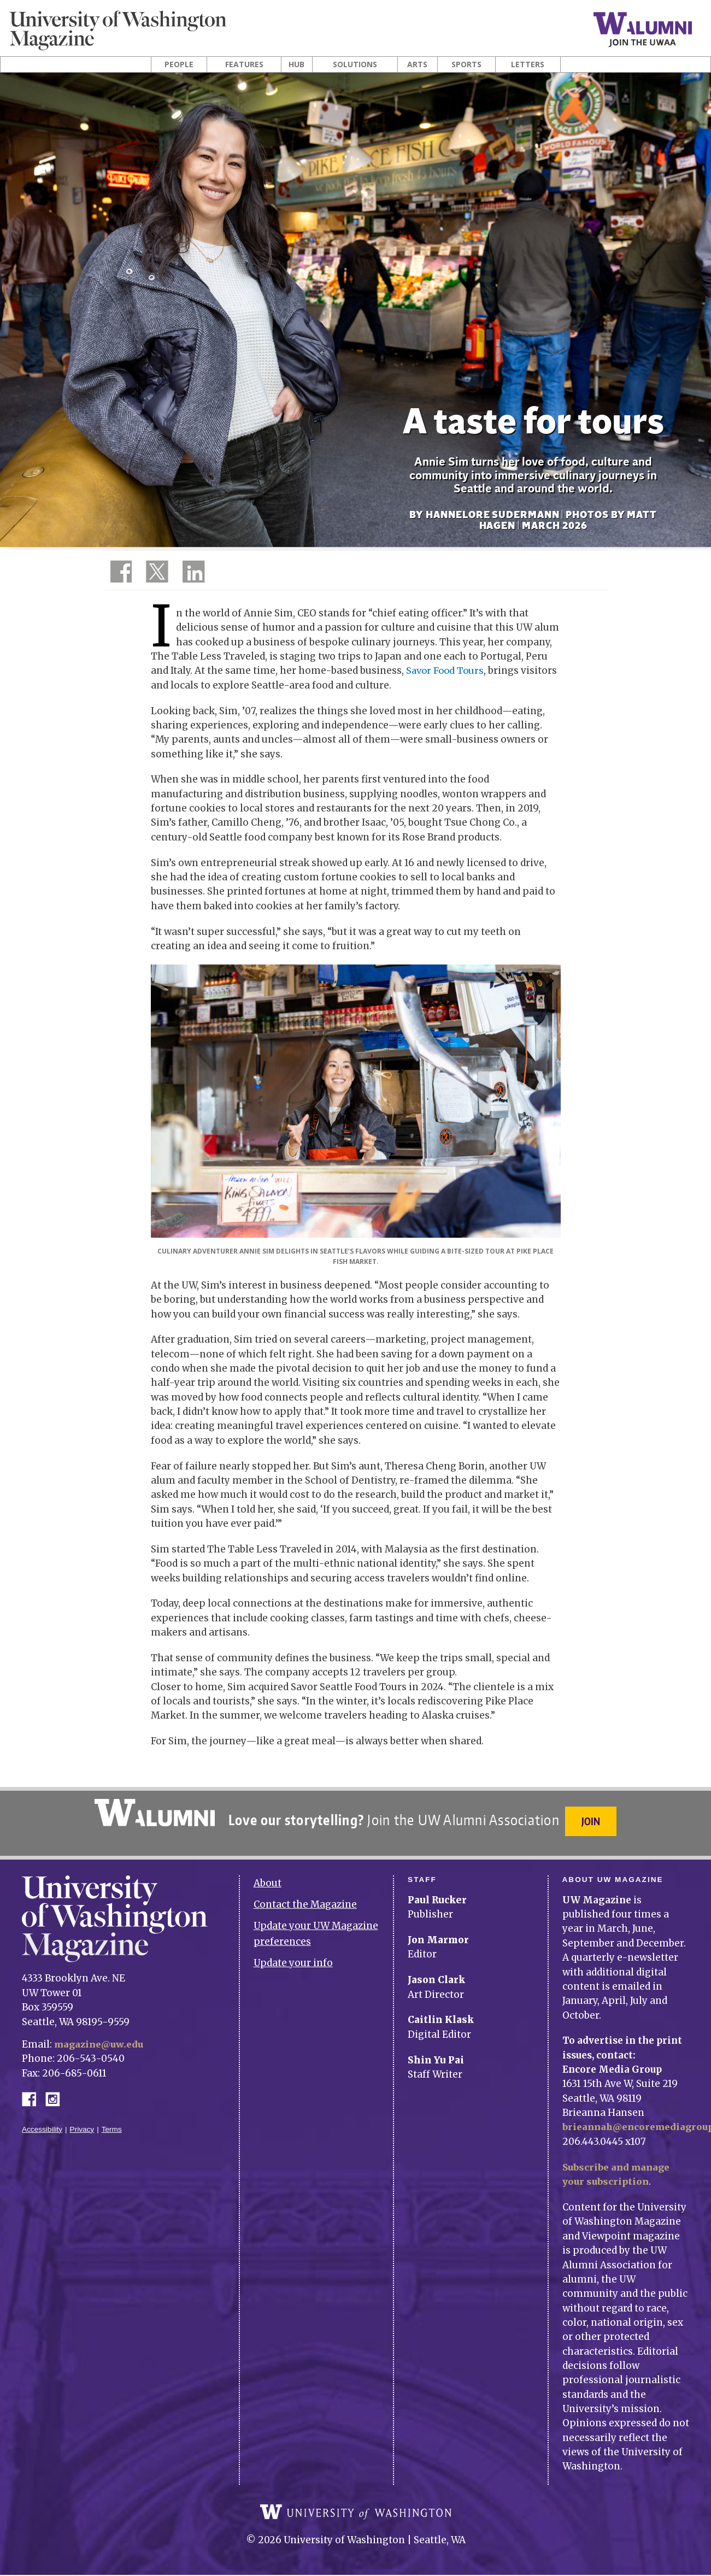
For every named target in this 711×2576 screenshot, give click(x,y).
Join (592, 1821)
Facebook (33, 2091)
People (178, 64)
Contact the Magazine (305, 1898)
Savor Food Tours (446, 670)
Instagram (56, 2091)
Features (244, 64)
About (267, 1877)
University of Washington (355, 2513)
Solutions (355, 64)
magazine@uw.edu (101, 2038)
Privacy (82, 2123)
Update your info (293, 1956)
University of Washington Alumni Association (153, 1812)
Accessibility (42, 2123)
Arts (417, 64)
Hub (296, 64)
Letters (527, 64)
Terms (112, 2123)
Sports (466, 64)
